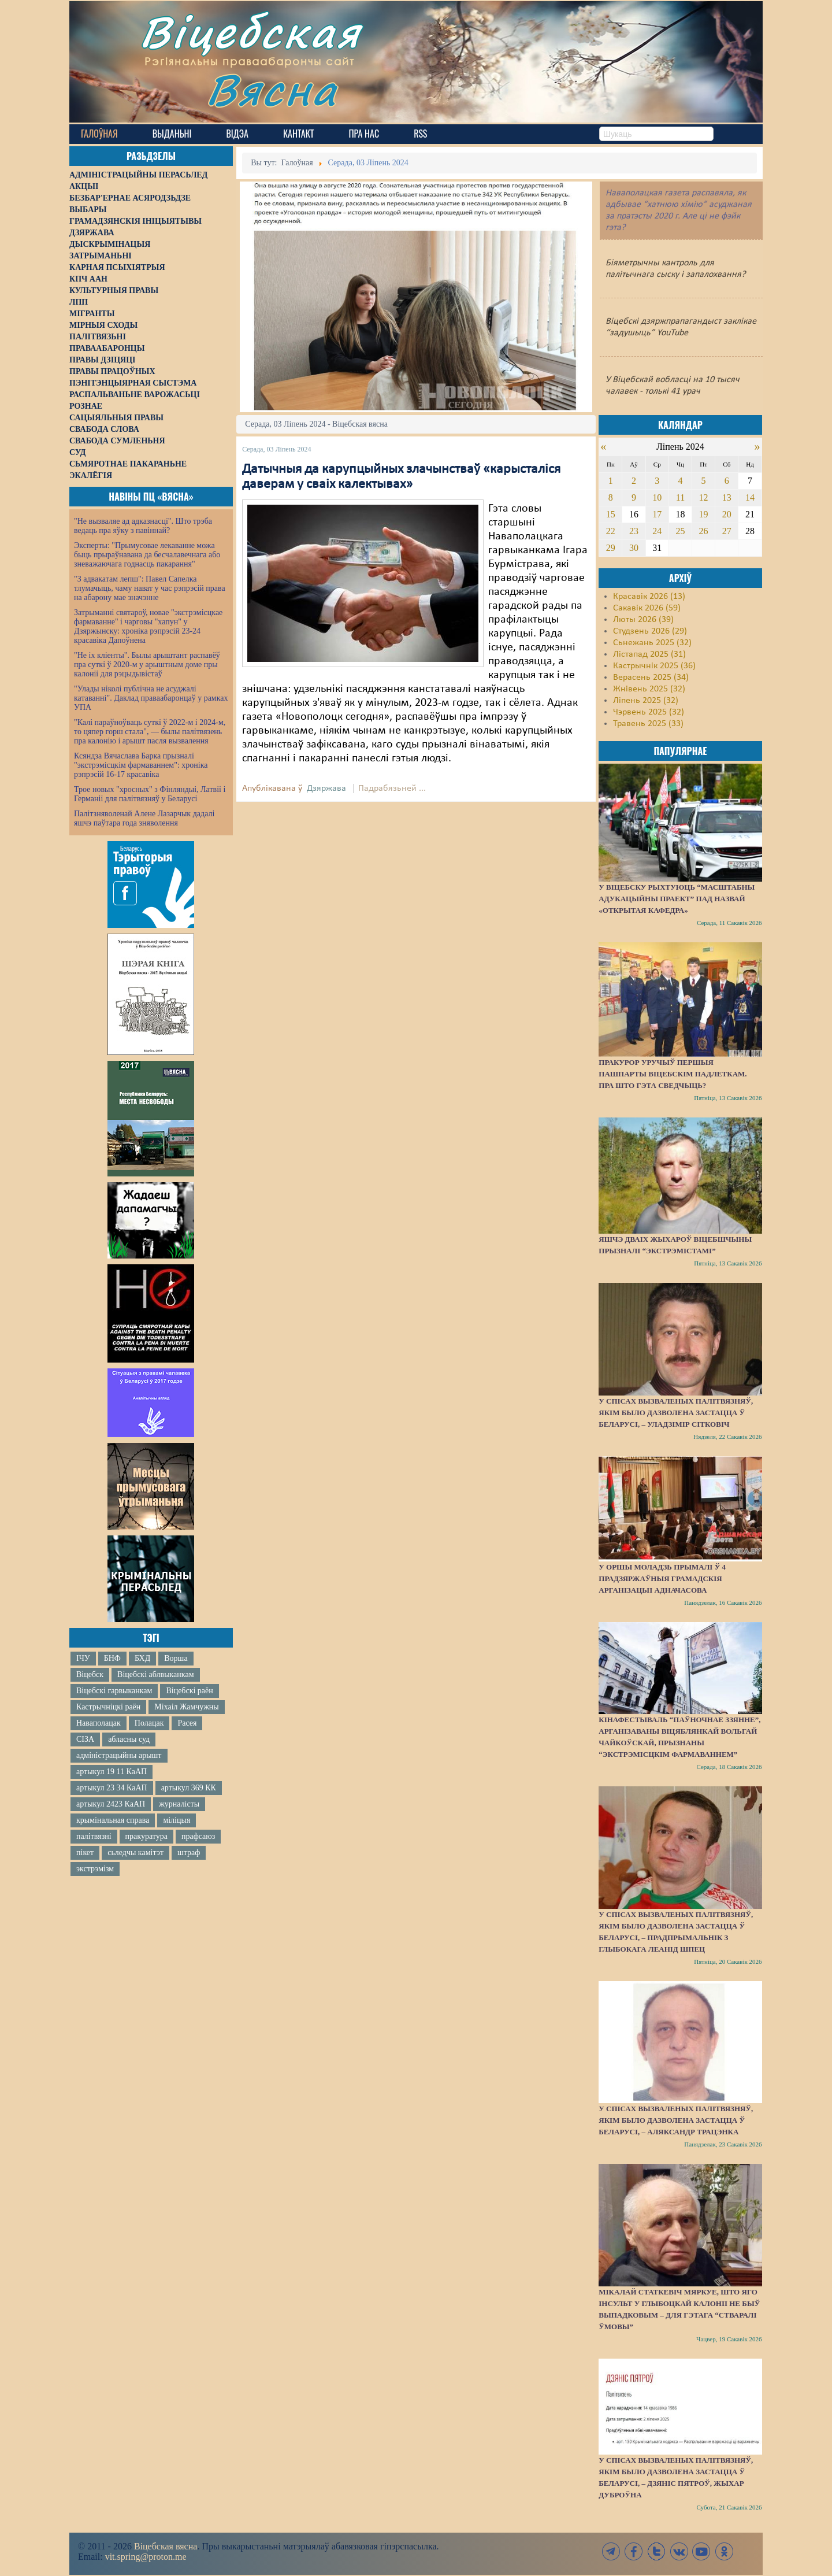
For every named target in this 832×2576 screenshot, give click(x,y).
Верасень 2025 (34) (651, 677)
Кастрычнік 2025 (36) (654, 666)
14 (750, 497)
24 (657, 531)
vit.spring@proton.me (146, 2557)
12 (703, 497)
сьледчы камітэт (135, 1852)
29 (610, 548)
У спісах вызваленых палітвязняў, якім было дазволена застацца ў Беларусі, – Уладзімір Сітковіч (676, 1412)
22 (610, 531)
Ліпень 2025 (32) (645, 700)
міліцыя (176, 1820)
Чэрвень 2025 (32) (648, 712)
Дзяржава (326, 788)
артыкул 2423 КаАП (110, 1804)
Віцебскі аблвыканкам (155, 1674)
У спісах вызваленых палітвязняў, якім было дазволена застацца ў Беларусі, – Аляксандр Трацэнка (676, 2120)
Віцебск (89, 1674)
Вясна (272, 89)
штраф (188, 1852)
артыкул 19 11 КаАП (111, 1771)
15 (610, 514)
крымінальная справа (112, 1820)
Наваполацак (98, 1723)
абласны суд (129, 1739)
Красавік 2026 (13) (649, 596)
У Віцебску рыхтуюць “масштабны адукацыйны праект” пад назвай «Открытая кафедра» (677, 899)
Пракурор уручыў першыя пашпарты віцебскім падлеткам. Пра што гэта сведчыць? (672, 1074)
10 (657, 497)
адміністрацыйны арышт (119, 1755)
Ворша (175, 1658)
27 (726, 531)
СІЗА (85, 1739)
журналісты (179, 1804)
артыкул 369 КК (188, 1787)
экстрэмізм (95, 1868)
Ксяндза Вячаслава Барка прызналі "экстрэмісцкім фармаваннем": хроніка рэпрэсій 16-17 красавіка (140, 765)
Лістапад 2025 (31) (649, 654)
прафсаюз (198, 1836)
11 (680, 497)
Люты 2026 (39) (643, 619)
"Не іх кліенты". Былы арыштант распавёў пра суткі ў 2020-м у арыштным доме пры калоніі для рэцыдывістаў (147, 664)
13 (726, 497)
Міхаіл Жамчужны (186, 1706)
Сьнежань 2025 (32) (652, 642)
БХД (142, 1658)
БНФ (112, 1658)
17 (657, 514)
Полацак (149, 1723)
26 (703, 531)
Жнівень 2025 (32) (649, 689)
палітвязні (94, 1836)
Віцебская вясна (165, 2546)
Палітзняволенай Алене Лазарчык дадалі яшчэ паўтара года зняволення (144, 818)
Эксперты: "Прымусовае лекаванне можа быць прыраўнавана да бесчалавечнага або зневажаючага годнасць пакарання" (147, 554)
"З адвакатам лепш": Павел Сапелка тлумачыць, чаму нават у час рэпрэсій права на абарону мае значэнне (149, 588)
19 (703, 514)
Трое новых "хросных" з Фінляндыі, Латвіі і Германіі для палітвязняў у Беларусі (149, 794)
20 (726, 514)
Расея (186, 1723)
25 (680, 531)
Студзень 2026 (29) (650, 631)
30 (633, 548)
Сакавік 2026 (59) (647, 608)
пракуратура (146, 1836)
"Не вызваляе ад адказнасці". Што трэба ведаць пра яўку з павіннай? (143, 526)
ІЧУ (83, 1658)
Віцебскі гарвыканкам (114, 1690)
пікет (85, 1852)
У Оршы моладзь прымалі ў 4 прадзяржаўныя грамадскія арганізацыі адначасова (662, 1578)
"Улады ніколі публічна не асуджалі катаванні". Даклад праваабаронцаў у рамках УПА (151, 698)
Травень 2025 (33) (648, 723)
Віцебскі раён (189, 1690)
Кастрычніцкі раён (108, 1706)
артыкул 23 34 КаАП (111, 1787)
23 (633, 531)
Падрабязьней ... (392, 788)
